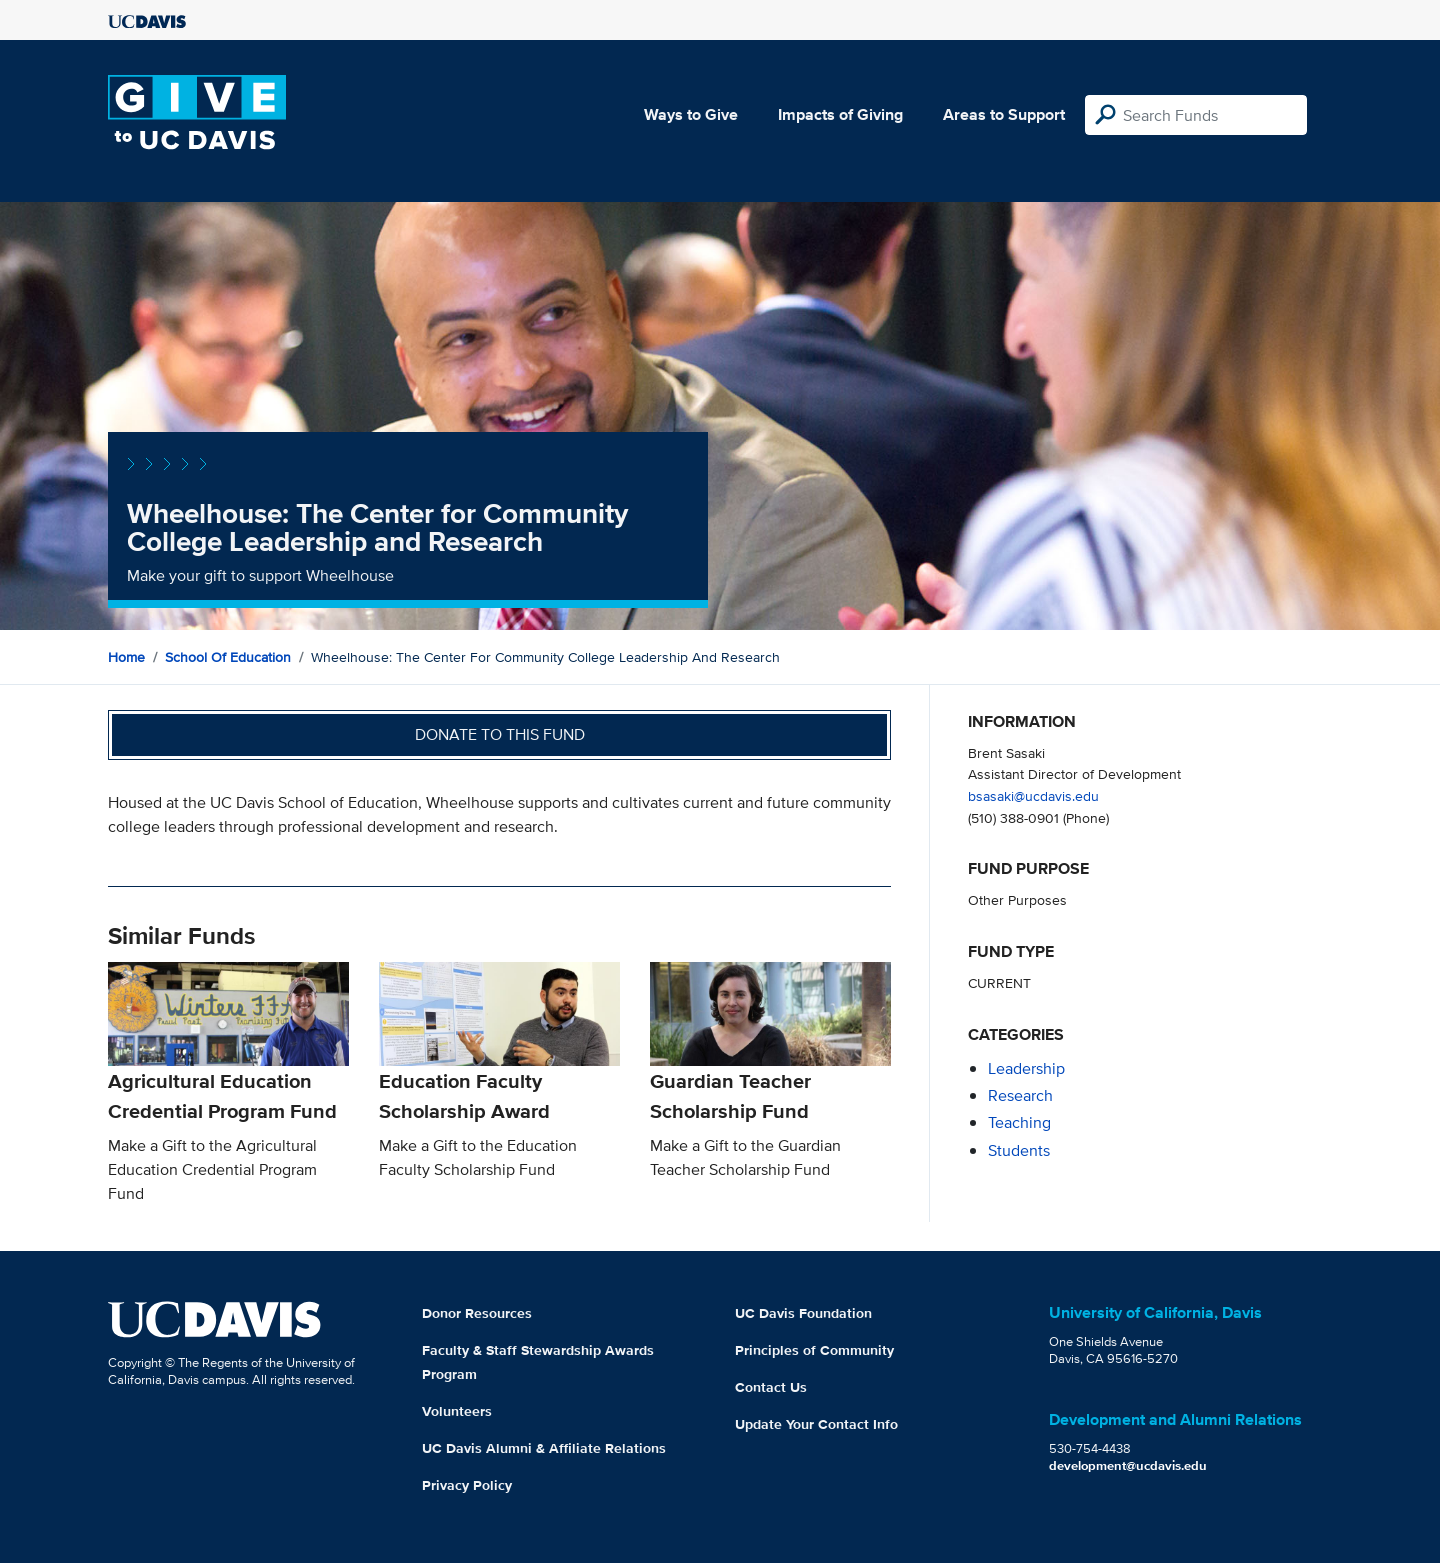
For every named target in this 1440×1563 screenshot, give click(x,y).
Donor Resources (477, 1313)
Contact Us (771, 1387)
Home (126, 657)
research (1020, 1095)
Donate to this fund (500, 734)
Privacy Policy (467, 1485)
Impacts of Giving (840, 114)
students (1019, 1150)
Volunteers (457, 1411)
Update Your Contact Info (816, 1424)
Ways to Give (691, 114)
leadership (1026, 1068)
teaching (1019, 1122)
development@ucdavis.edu (1128, 1465)
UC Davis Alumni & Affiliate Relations (544, 1448)
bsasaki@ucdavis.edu (1033, 795)
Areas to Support (1004, 114)
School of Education (228, 657)
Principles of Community (814, 1350)
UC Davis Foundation (803, 1313)
